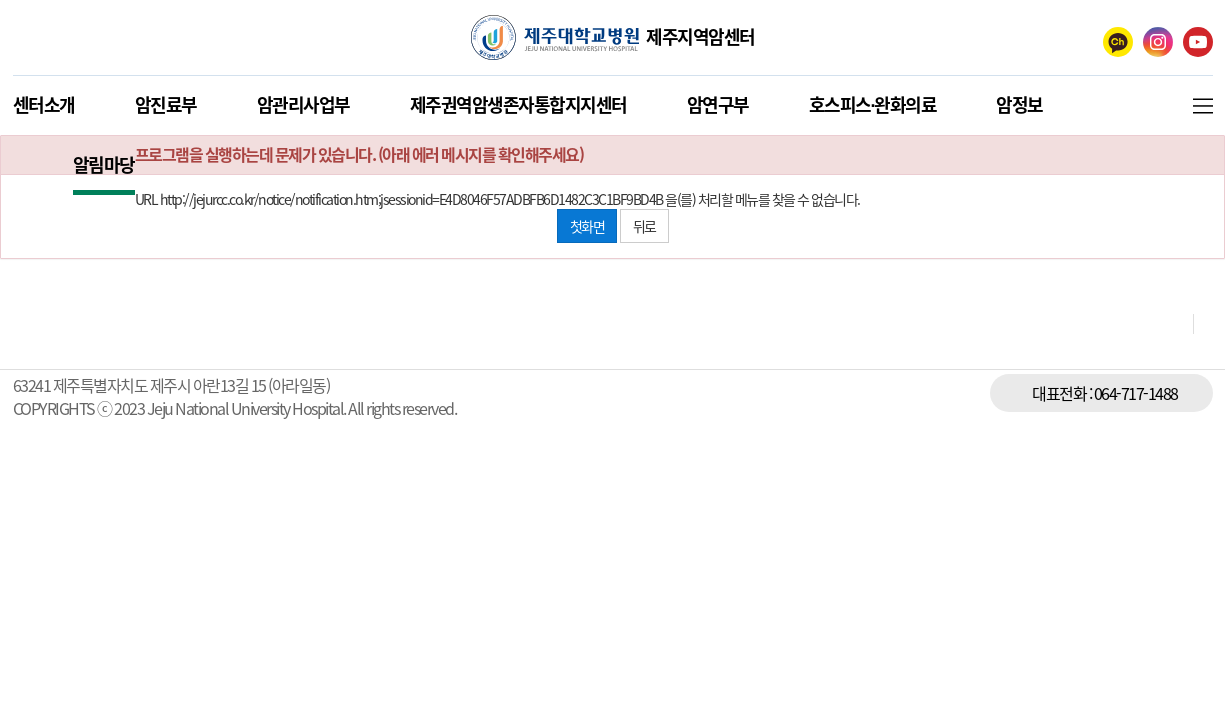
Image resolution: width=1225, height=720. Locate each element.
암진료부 (166, 104)
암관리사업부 (303, 104)
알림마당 (104, 164)
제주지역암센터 (700, 37)
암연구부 (718, 104)
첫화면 (587, 226)
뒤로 (644, 226)
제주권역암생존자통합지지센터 (518, 104)
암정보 (1019, 104)
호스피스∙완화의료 (873, 104)
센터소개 (44, 104)
